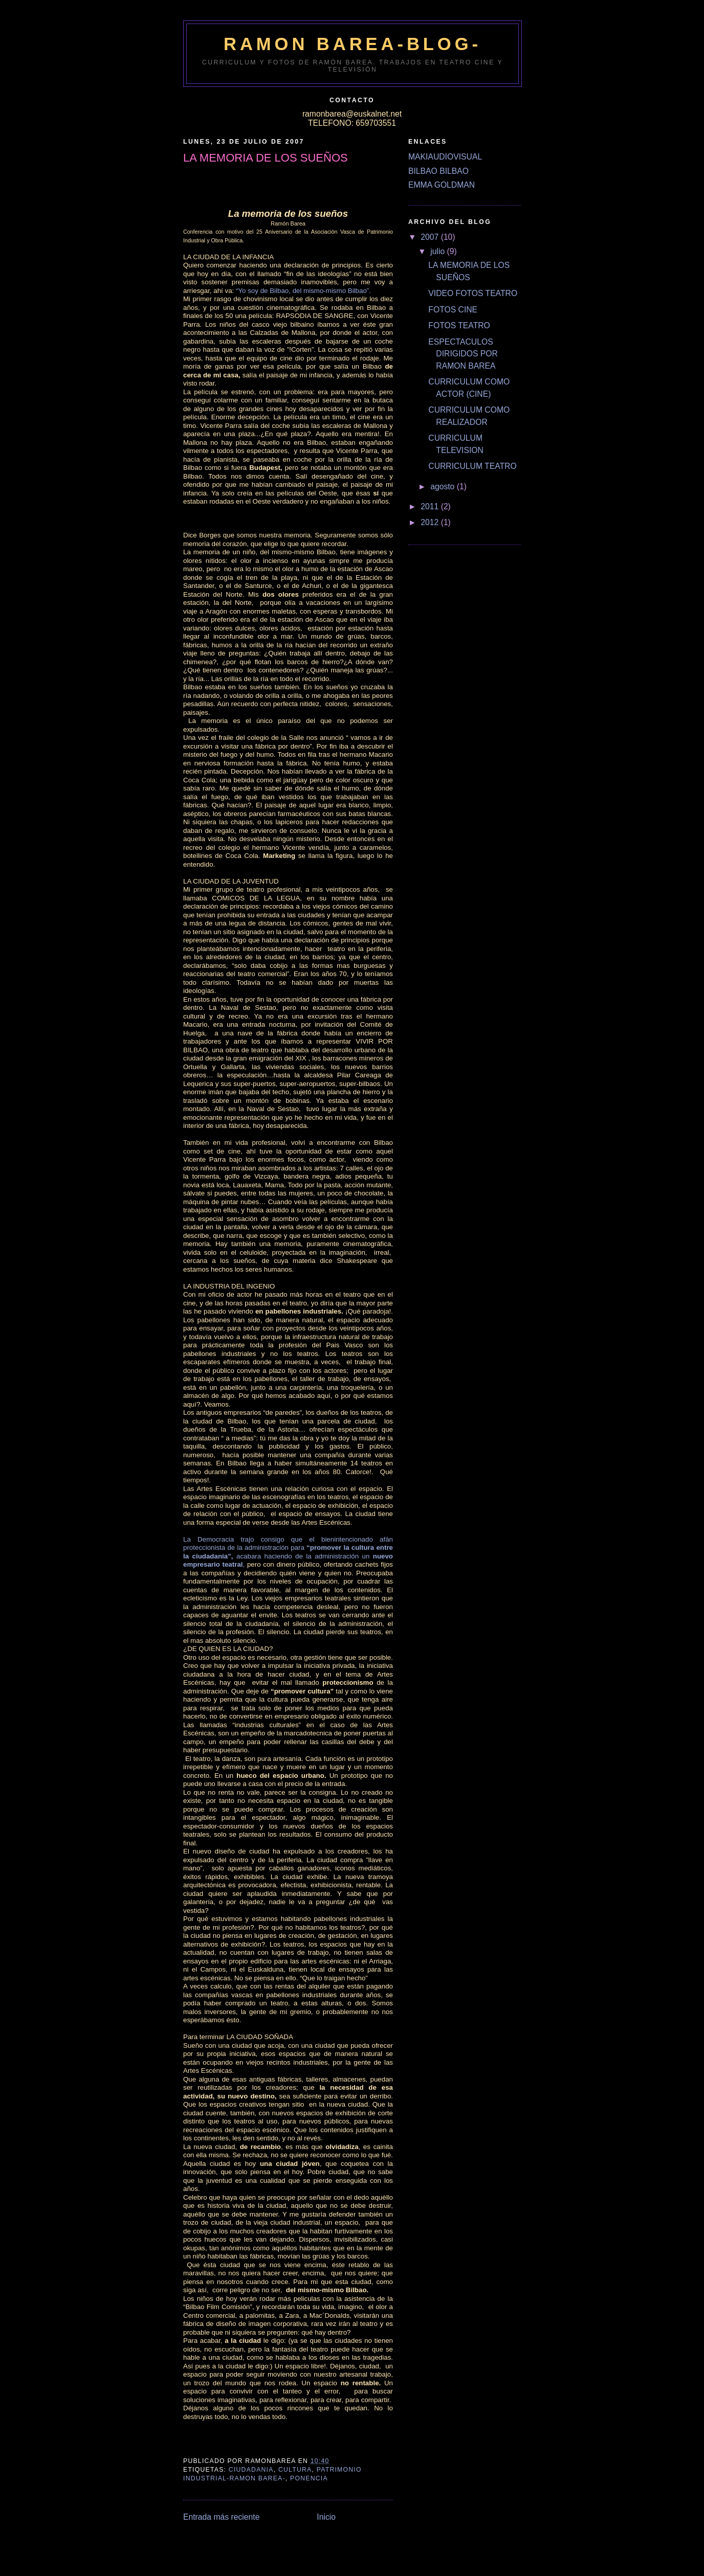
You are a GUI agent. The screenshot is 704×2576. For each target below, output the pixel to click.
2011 (431, 506)
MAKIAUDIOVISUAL (445, 156)
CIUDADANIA (251, 2469)
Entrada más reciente (221, 2517)
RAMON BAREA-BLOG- (352, 44)
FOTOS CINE (452, 309)
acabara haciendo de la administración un (303, 1556)
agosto (443, 486)
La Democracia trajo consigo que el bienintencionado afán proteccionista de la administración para (288, 1543)
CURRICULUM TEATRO (472, 466)
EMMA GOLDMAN (441, 184)
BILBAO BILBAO (438, 171)
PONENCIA (309, 2478)
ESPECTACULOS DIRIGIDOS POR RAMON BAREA (463, 353)
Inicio (326, 2517)
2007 (431, 237)
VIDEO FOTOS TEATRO (472, 293)
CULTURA (295, 2469)
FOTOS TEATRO (459, 325)
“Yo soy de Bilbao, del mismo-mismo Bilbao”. (303, 291)
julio (438, 251)
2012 (431, 522)
